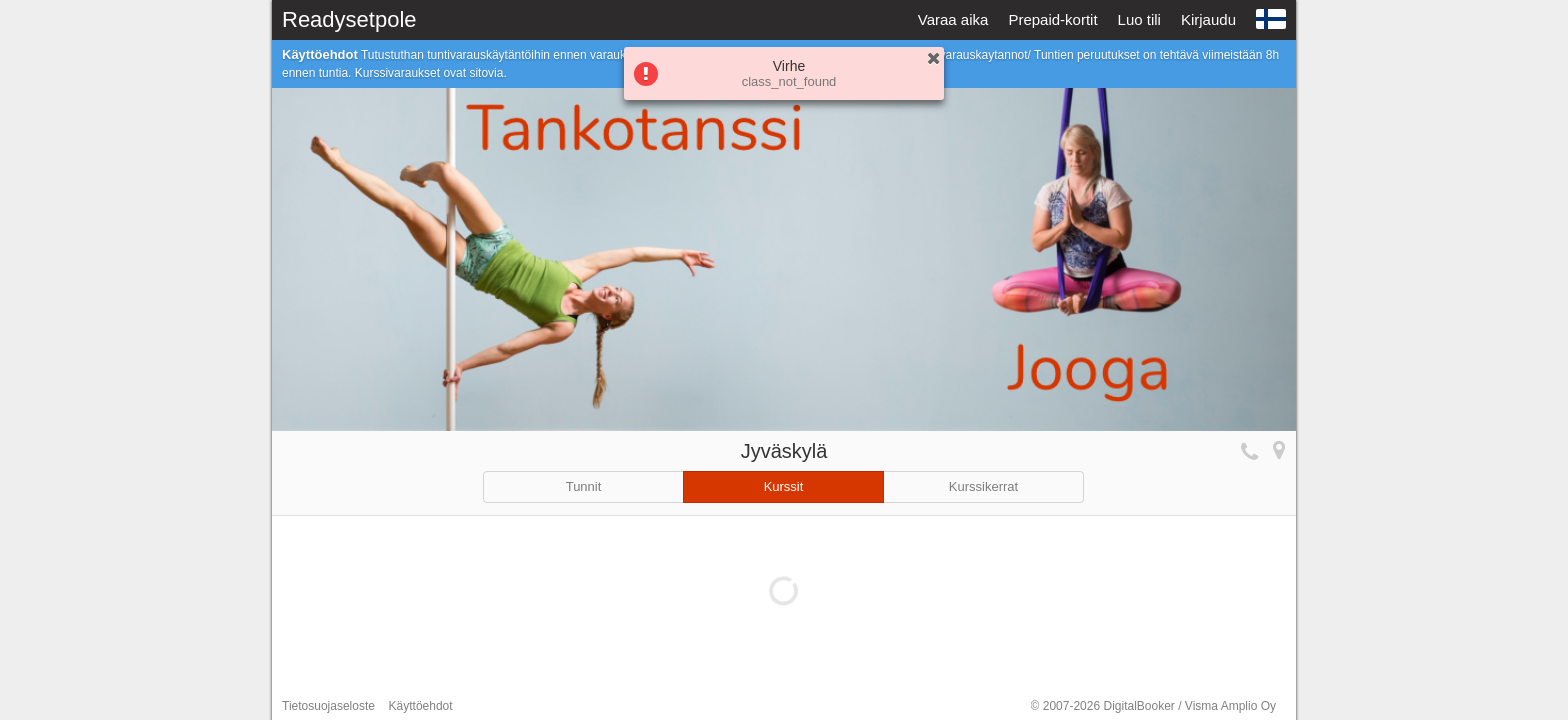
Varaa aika (953, 19)
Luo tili (1139, 19)
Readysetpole (349, 19)
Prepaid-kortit (1052, 19)
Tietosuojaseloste (328, 706)
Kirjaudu (1208, 19)
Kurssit (784, 486)
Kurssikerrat (983, 486)
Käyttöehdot (421, 706)
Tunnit (584, 486)
